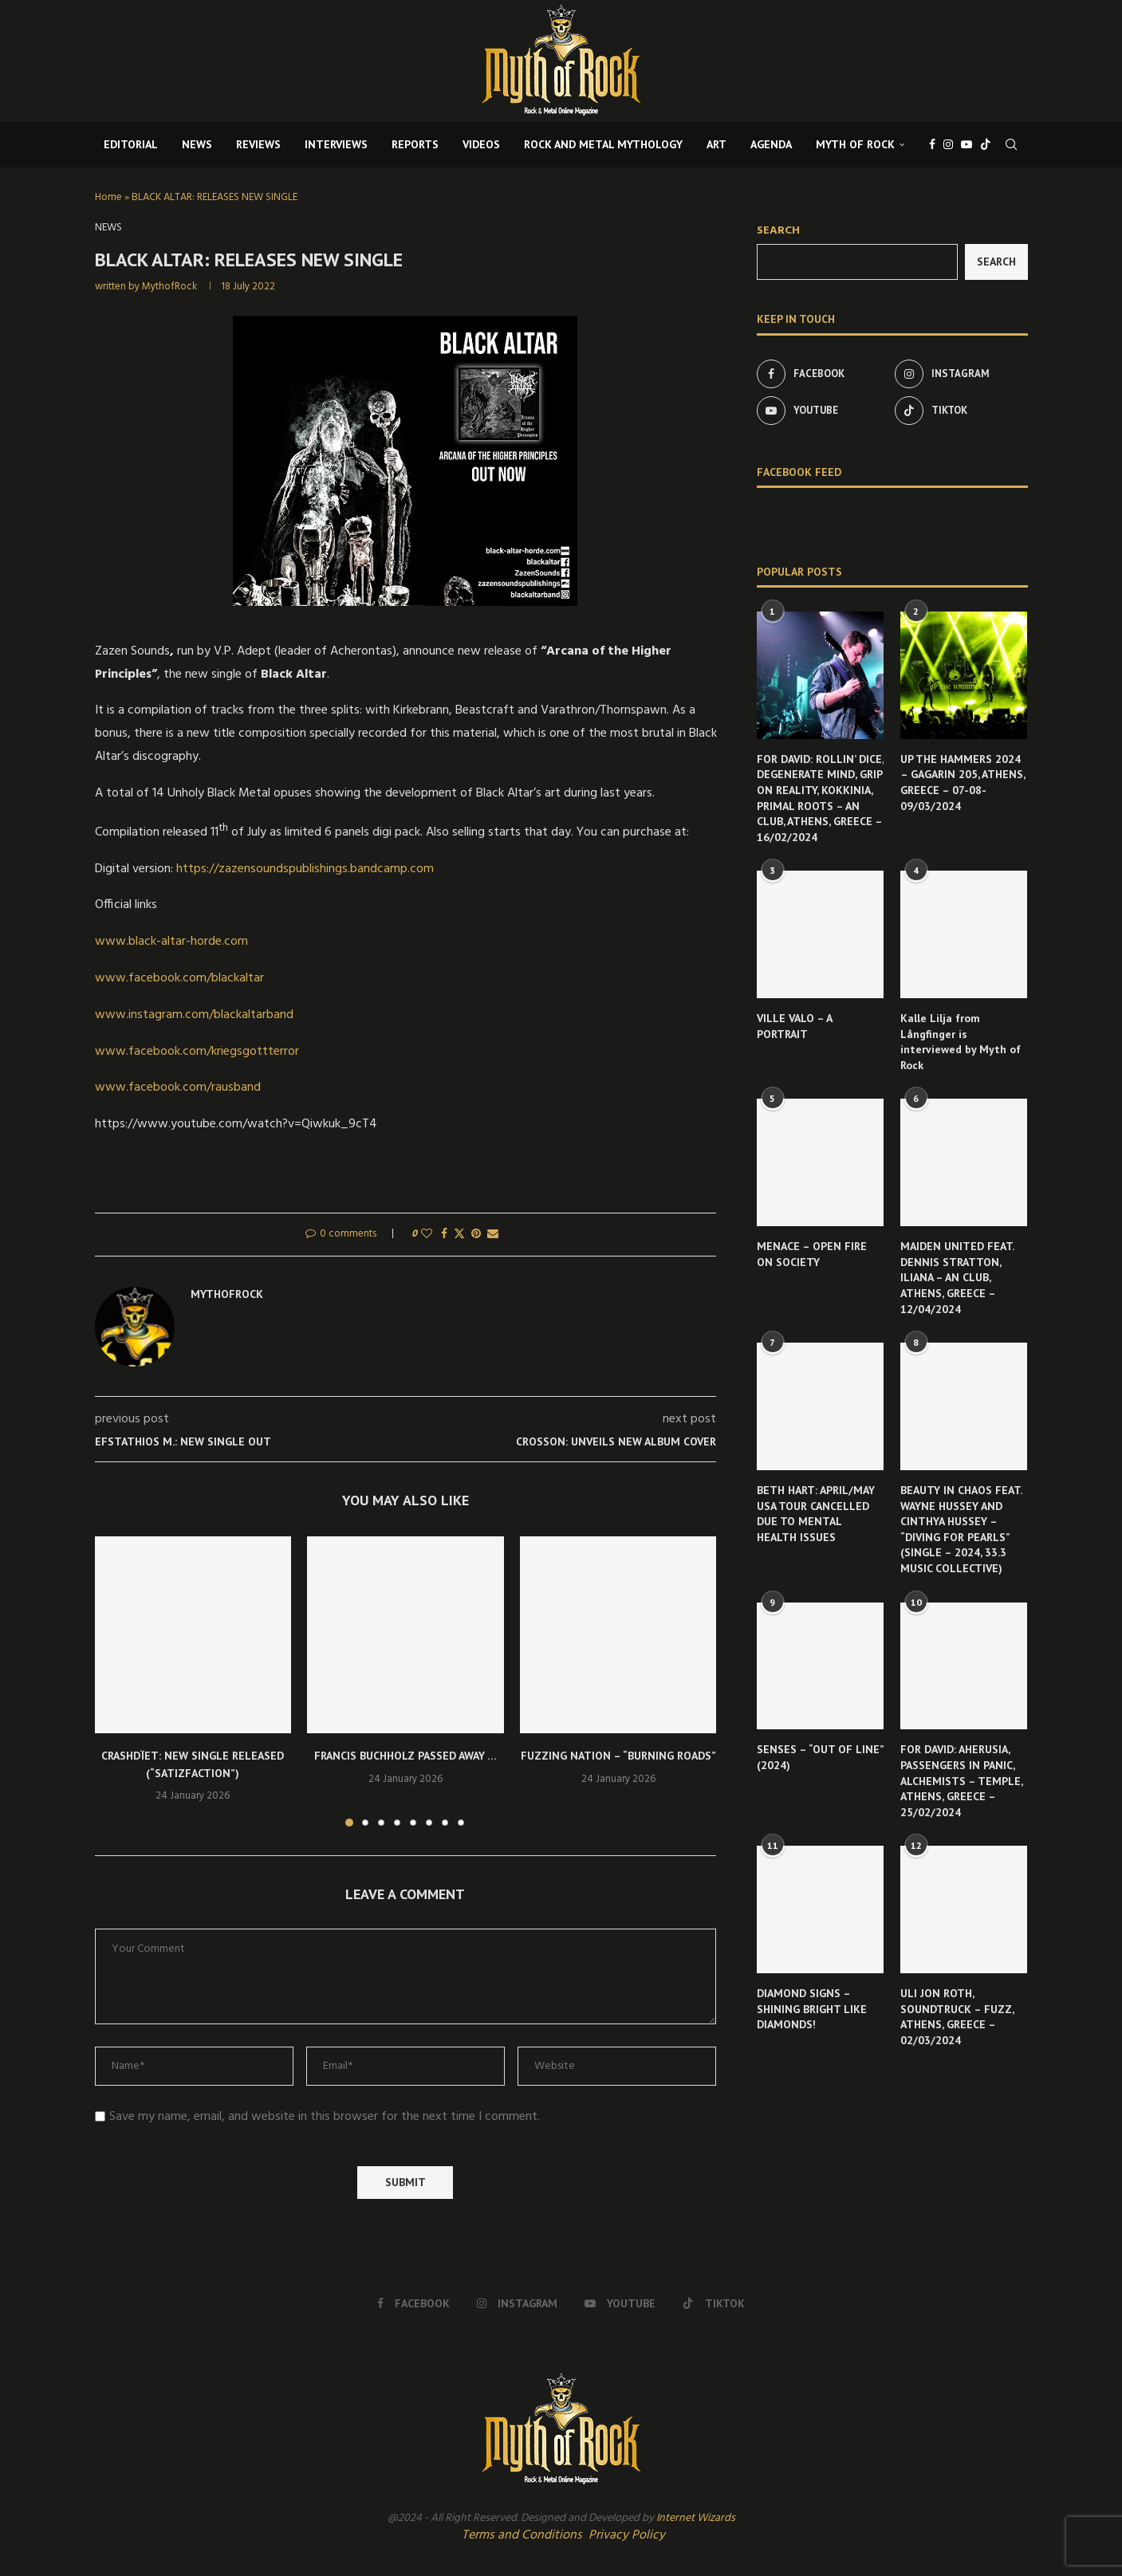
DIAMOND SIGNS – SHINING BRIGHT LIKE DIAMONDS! (812, 2008)
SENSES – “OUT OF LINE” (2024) (820, 1757)
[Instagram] (948, 144)
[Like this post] (426, 1234)
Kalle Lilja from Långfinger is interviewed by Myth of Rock (960, 1041)
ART (716, 144)
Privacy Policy (627, 2535)
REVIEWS (258, 144)
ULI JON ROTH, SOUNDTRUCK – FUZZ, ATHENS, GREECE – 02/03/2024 (957, 2016)
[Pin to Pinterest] (476, 1234)
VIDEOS (481, 144)
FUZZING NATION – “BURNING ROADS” (618, 1755)
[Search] (1011, 144)
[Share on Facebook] (444, 1234)
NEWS (197, 144)
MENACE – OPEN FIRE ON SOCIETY (812, 1254)
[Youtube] (966, 144)
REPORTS (415, 144)
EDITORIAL (131, 144)
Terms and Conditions (522, 2535)
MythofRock (169, 286)
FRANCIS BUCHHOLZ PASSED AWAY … (405, 1755)
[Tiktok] (985, 144)
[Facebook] (932, 144)
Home (108, 197)
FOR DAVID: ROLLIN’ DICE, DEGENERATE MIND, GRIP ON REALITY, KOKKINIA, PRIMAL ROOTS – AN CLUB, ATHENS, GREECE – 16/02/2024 (820, 798)
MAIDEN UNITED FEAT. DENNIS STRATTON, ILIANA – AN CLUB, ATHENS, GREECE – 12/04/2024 (957, 1277)
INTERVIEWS (336, 144)
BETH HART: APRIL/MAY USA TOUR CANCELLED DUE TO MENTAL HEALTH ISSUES (816, 1513)
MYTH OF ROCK (855, 144)
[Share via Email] (492, 1234)
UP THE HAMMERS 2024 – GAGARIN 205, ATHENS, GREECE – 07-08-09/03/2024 (962, 782)
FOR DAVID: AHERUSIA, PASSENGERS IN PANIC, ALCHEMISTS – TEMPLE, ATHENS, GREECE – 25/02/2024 (961, 1780)
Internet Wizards (695, 2518)
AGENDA (771, 144)
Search (778, 231)
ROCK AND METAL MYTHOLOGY (603, 144)
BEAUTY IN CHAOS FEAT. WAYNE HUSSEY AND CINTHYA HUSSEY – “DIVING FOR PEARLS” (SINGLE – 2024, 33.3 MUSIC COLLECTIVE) (961, 1529)
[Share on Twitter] (459, 1234)
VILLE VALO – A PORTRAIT (794, 1026)
